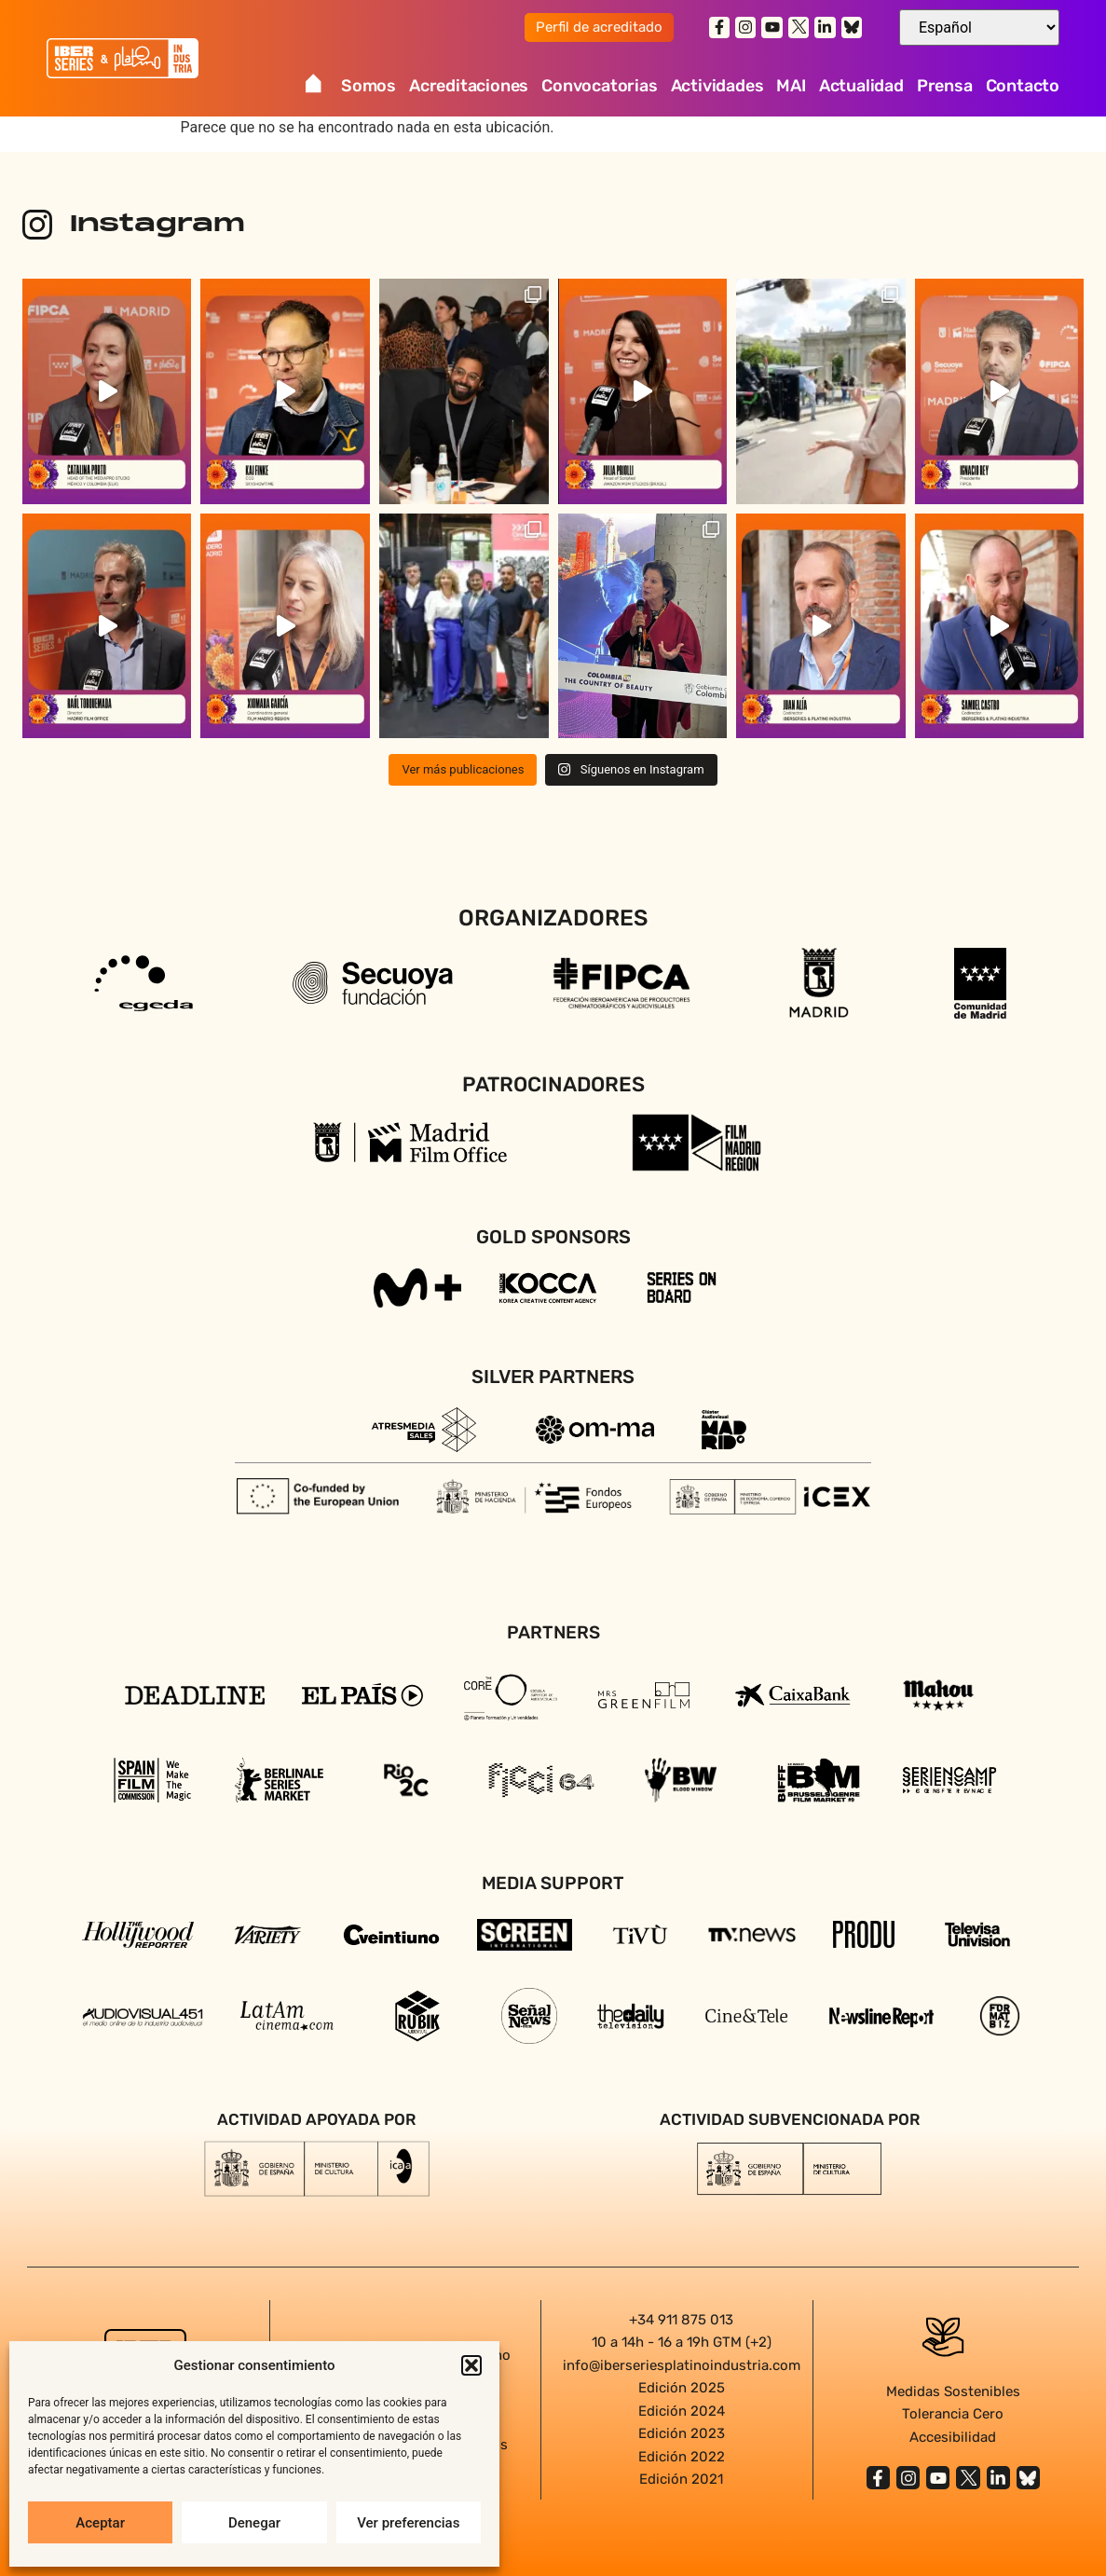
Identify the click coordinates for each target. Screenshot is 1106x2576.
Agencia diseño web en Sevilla (553, 2519)
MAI (790, 85)
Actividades (717, 85)
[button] (471, 2365)
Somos (368, 85)
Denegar (254, 2522)
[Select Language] (979, 27)
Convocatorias (599, 85)
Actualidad (861, 85)
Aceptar (100, 2522)
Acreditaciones (468, 85)
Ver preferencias (408, 2522)
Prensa (945, 85)
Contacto (1022, 85)
